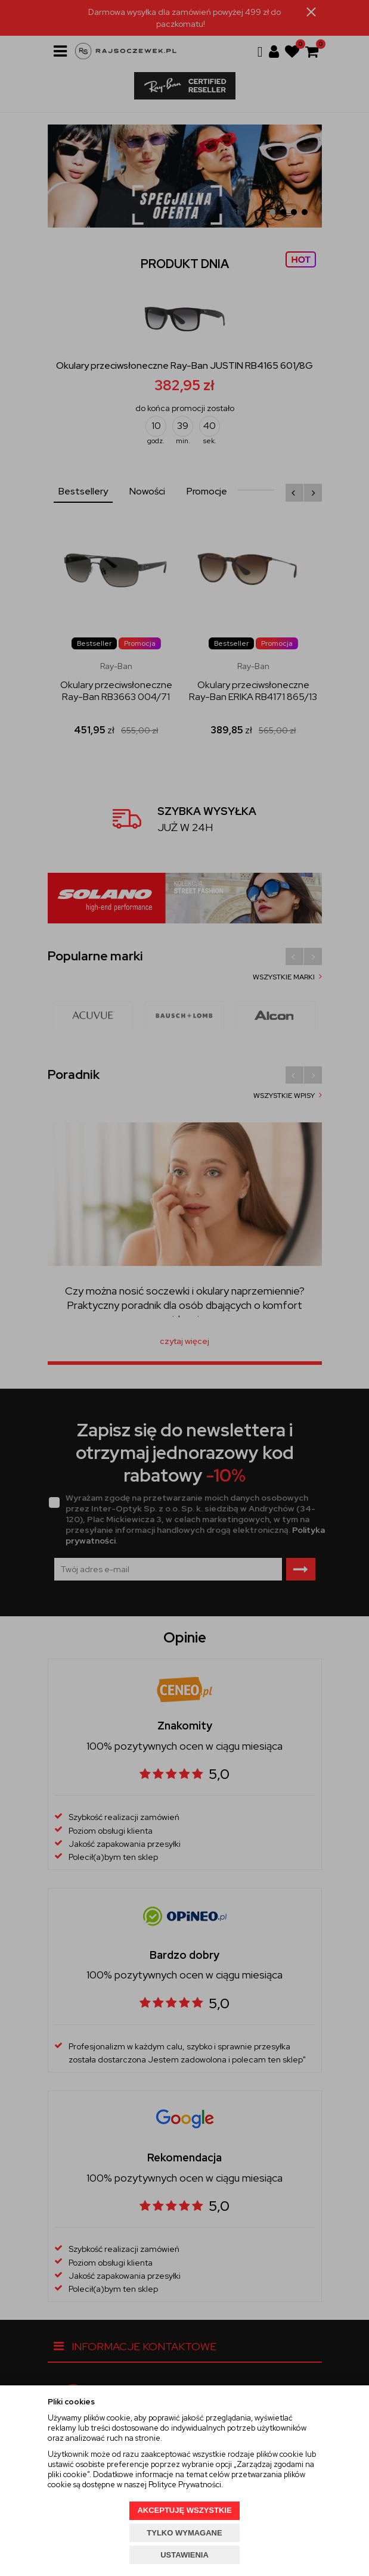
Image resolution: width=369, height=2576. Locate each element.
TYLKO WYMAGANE (184, 2532)
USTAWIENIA (184, 2554)
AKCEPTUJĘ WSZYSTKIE (184, 2510)
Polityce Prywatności (184, 2484)
